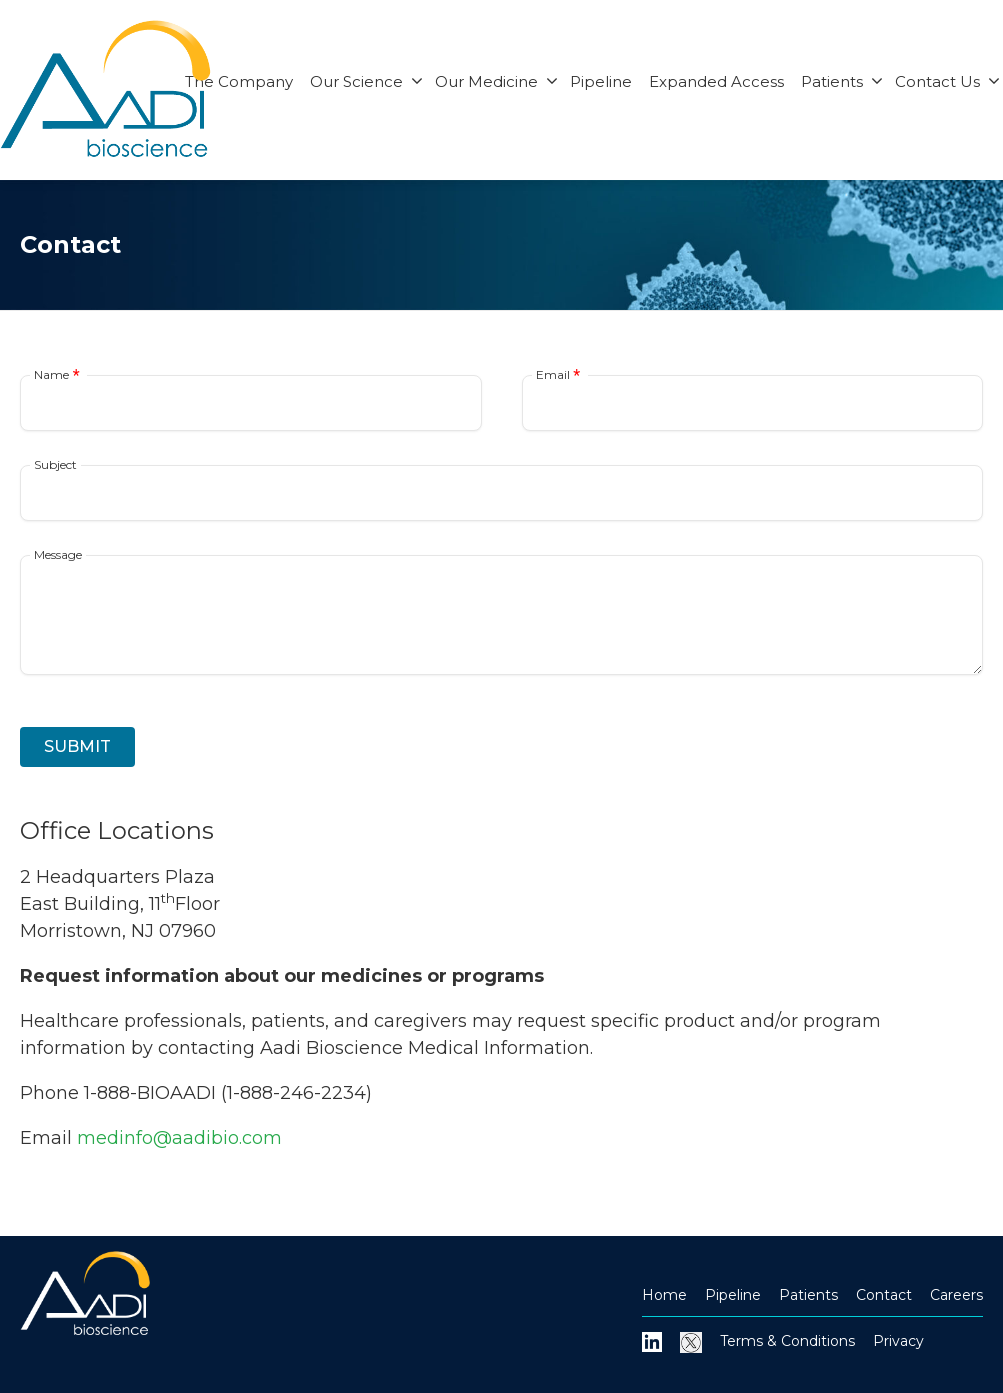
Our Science (366, 81)
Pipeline (601, 81)
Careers (956, 1295)
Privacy (898, 1341)
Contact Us (947, 81)
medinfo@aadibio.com (179, 1138)
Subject (55, 465)
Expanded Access (716, 81)
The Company (239, 81)
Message (58, 555)
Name (51, 375)
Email (553, 375)
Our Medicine (496, 81)
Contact (884, 1295)
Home (664, 1295)
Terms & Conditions (787, 1341)
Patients (842, 81)
